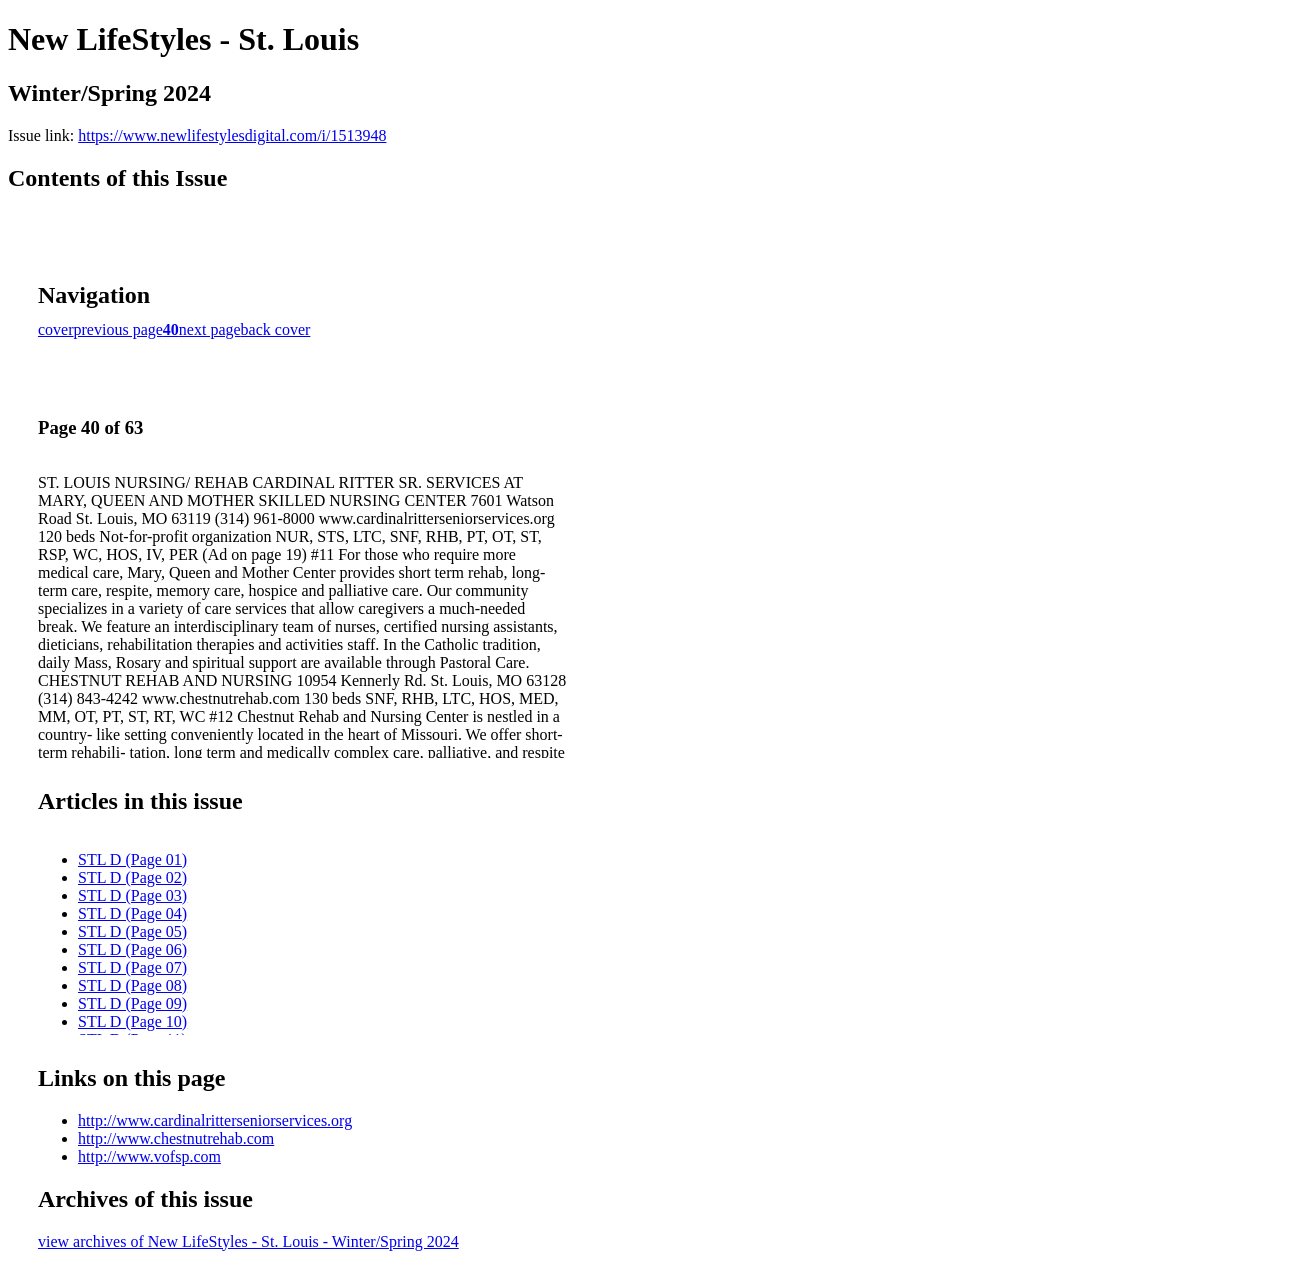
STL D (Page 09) (132, 1003)
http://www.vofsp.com (149, 1156)
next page (210, 329)
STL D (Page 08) (132, 985)
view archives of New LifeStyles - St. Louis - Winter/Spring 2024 (248, 1241)
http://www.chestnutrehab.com (176, 1138)
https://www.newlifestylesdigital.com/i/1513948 (232, 135)
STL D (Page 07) (132, 967)
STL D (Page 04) (132, 913)
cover (56, 329)
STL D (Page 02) (132, 877)
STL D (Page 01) (132, 859)
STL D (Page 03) (132, 895)
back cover (276, 329)
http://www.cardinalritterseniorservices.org (215, 1120)
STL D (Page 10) (132, 1021)
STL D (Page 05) (132, 931)
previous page (118, 329)
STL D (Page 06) (132, 949)
